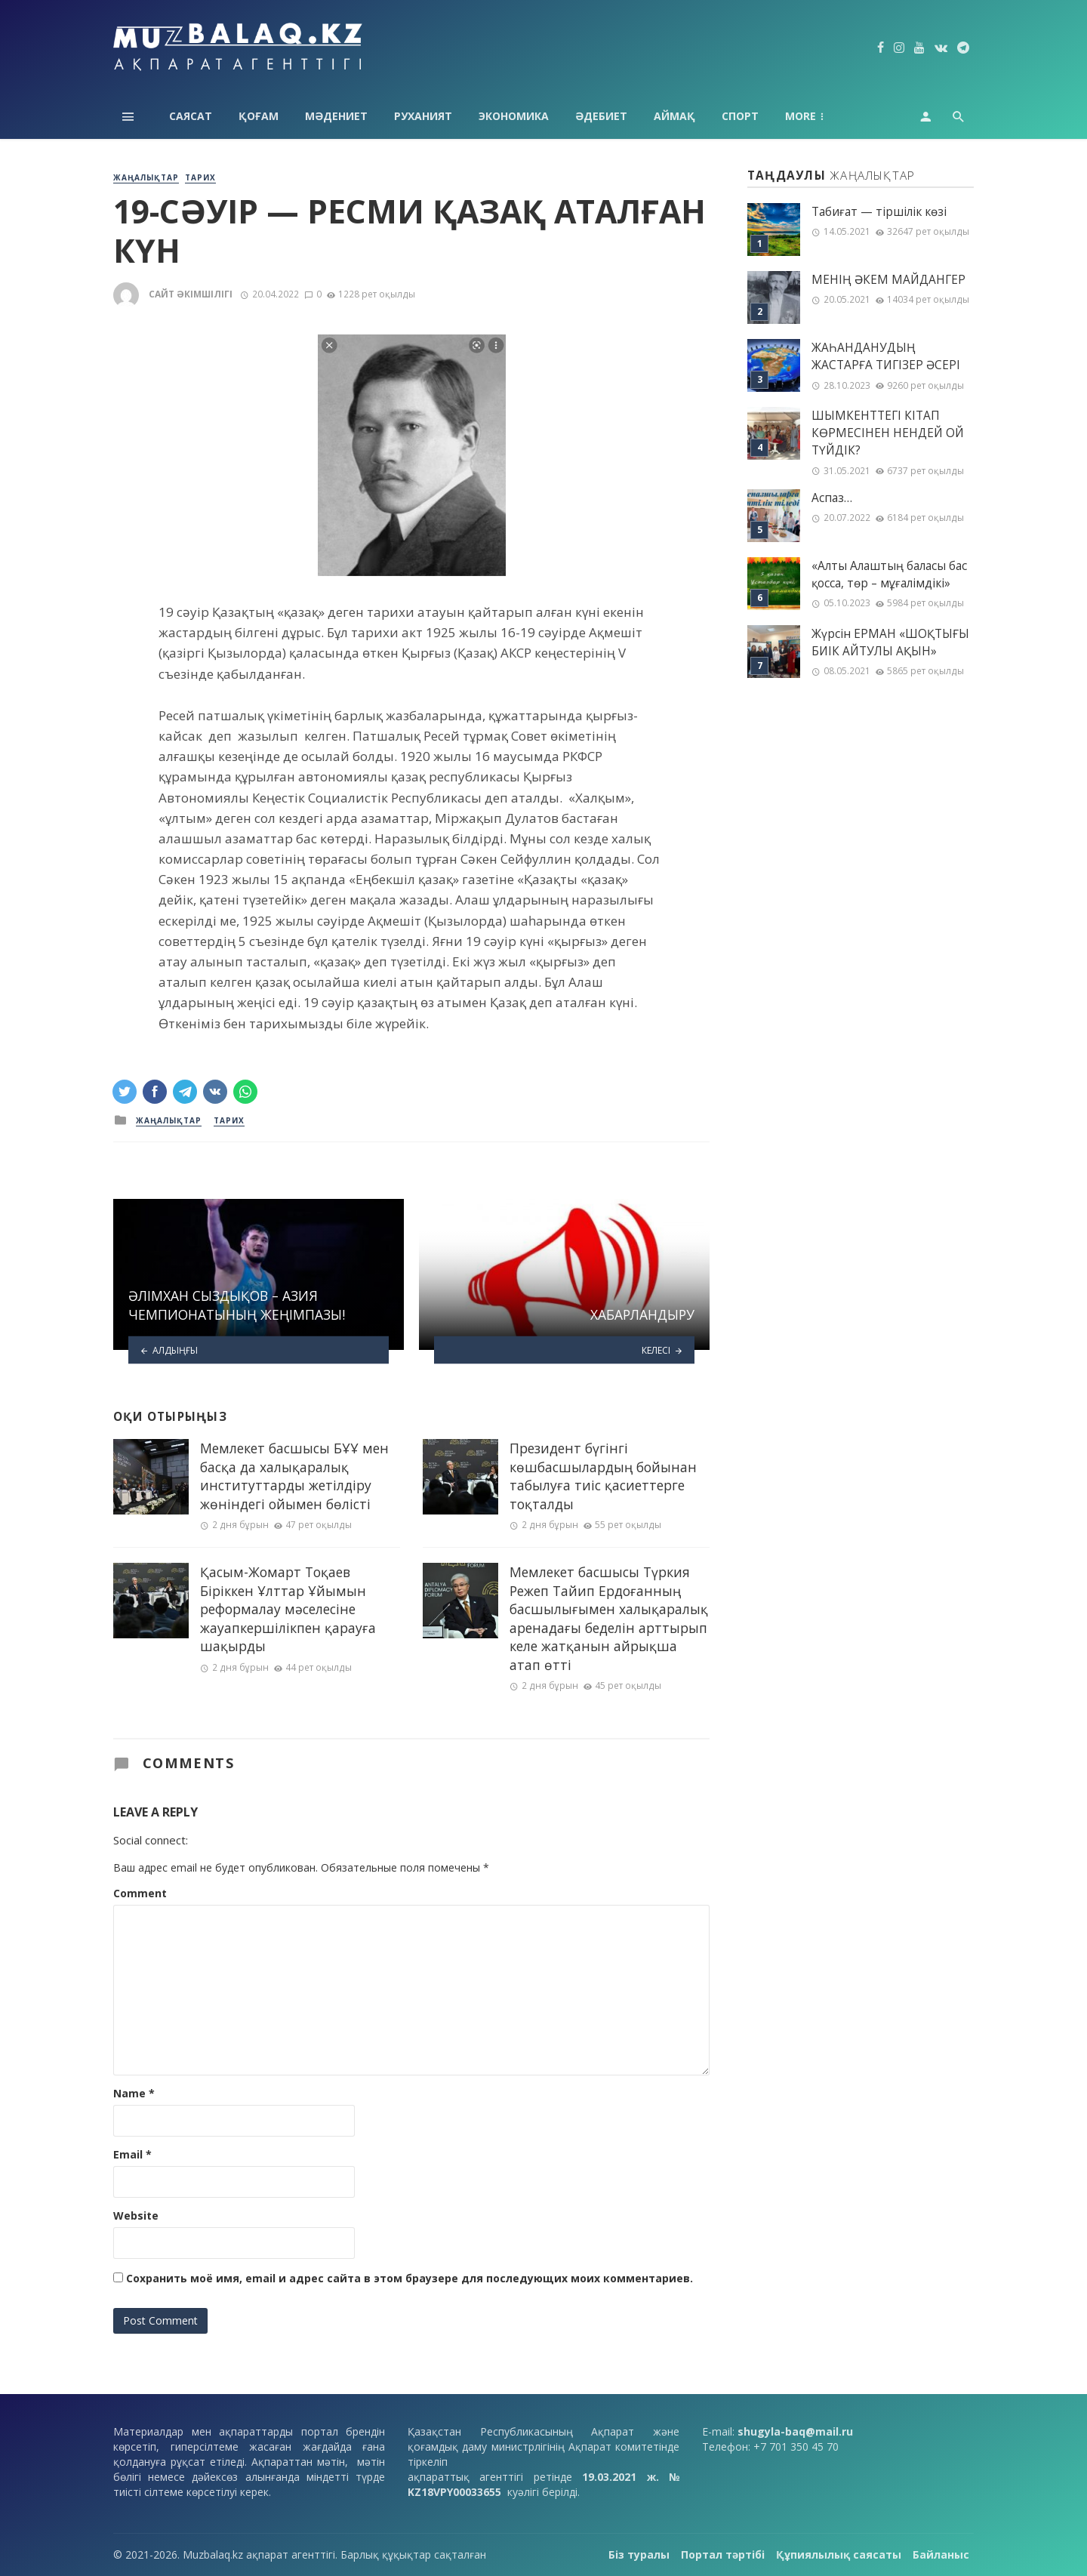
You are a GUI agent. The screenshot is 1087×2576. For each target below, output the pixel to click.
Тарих (200, 177)
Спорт (740, 116)
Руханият (423, 116)
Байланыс (941, 2554)
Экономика (514, 116)
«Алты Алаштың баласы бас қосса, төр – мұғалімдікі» (889, 574)
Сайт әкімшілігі (190, 294)
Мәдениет (336, 116)
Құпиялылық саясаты (838, 2554)
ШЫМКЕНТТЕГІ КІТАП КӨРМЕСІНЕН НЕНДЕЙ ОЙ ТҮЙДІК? (887, 433)
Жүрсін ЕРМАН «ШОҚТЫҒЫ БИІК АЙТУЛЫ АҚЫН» (890, 642)
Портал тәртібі (723, 2554)
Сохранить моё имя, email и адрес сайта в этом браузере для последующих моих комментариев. (409, 2278)
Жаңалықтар (146, 177)
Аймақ (674, 116)
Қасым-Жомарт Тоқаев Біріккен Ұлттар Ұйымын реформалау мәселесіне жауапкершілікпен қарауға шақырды (288, 1609)
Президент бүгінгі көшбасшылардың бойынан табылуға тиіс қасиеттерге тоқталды (603, 1476)
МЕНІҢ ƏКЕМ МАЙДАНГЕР (888, 280)
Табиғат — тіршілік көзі (879, 212)
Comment (140, 1893)
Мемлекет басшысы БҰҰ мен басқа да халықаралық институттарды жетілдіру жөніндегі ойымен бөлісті (294, 1476)
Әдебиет (601, 116)
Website (136, 2215)
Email (132, 2154)
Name (134, 2093)
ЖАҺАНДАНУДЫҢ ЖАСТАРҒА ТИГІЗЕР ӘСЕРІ (885, 356)
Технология (822, 116)
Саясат (190, 116)
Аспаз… (831, 498)
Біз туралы (639, 2554)
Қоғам (259, 116)
